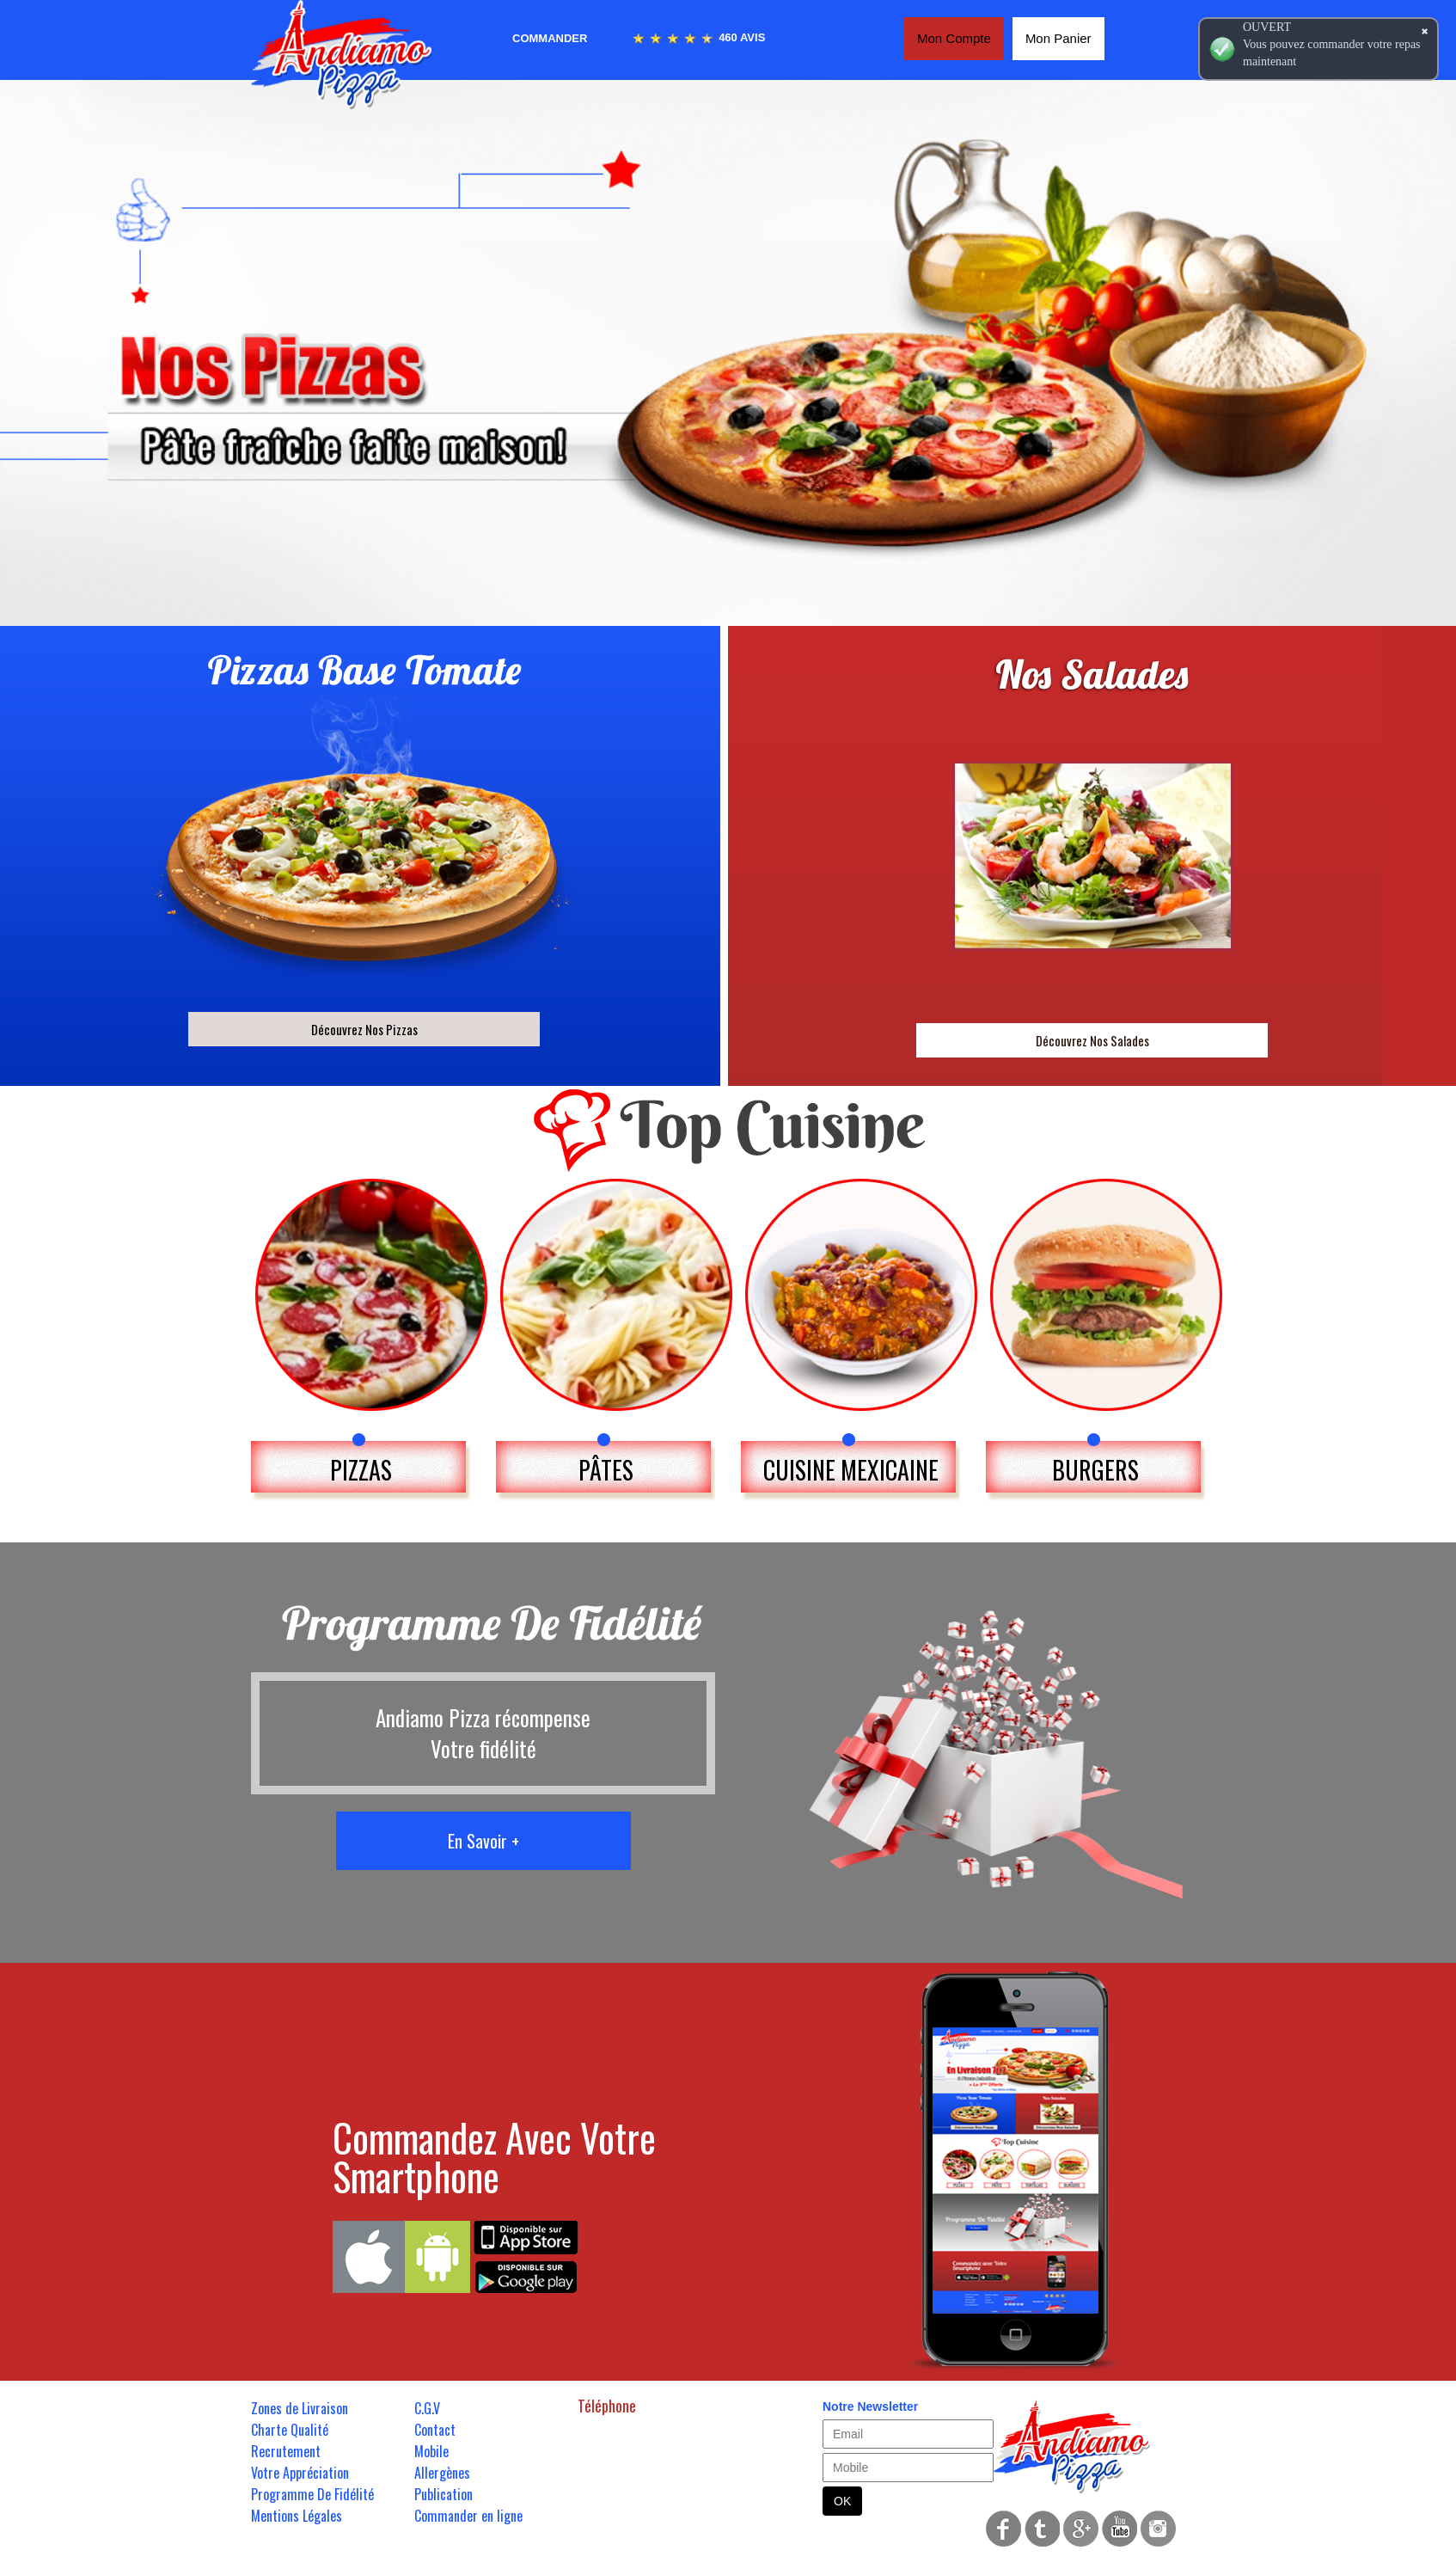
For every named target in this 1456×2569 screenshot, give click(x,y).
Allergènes (442, 2472)
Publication (443, 2494)
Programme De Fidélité (312, 2494)
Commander (549, 38)
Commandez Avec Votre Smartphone (494, 2156)
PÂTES (605, 1469)
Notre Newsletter (870, 2406)
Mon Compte (954, 38)
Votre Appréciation (300, 2472)
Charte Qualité (289, 2429)
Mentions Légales (296, 2515)
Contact (435, 2429)
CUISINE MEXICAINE (851, 1469)
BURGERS (1095, 1469)
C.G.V (427, 2408)
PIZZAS (361, 1469)
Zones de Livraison (299, 2408)
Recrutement (286, 2451)
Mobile (431, 2451)
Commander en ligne (468, 2515)
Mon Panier (1058, 38)
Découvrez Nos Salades (1092, 1040)
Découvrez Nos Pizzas (364, 1029)
